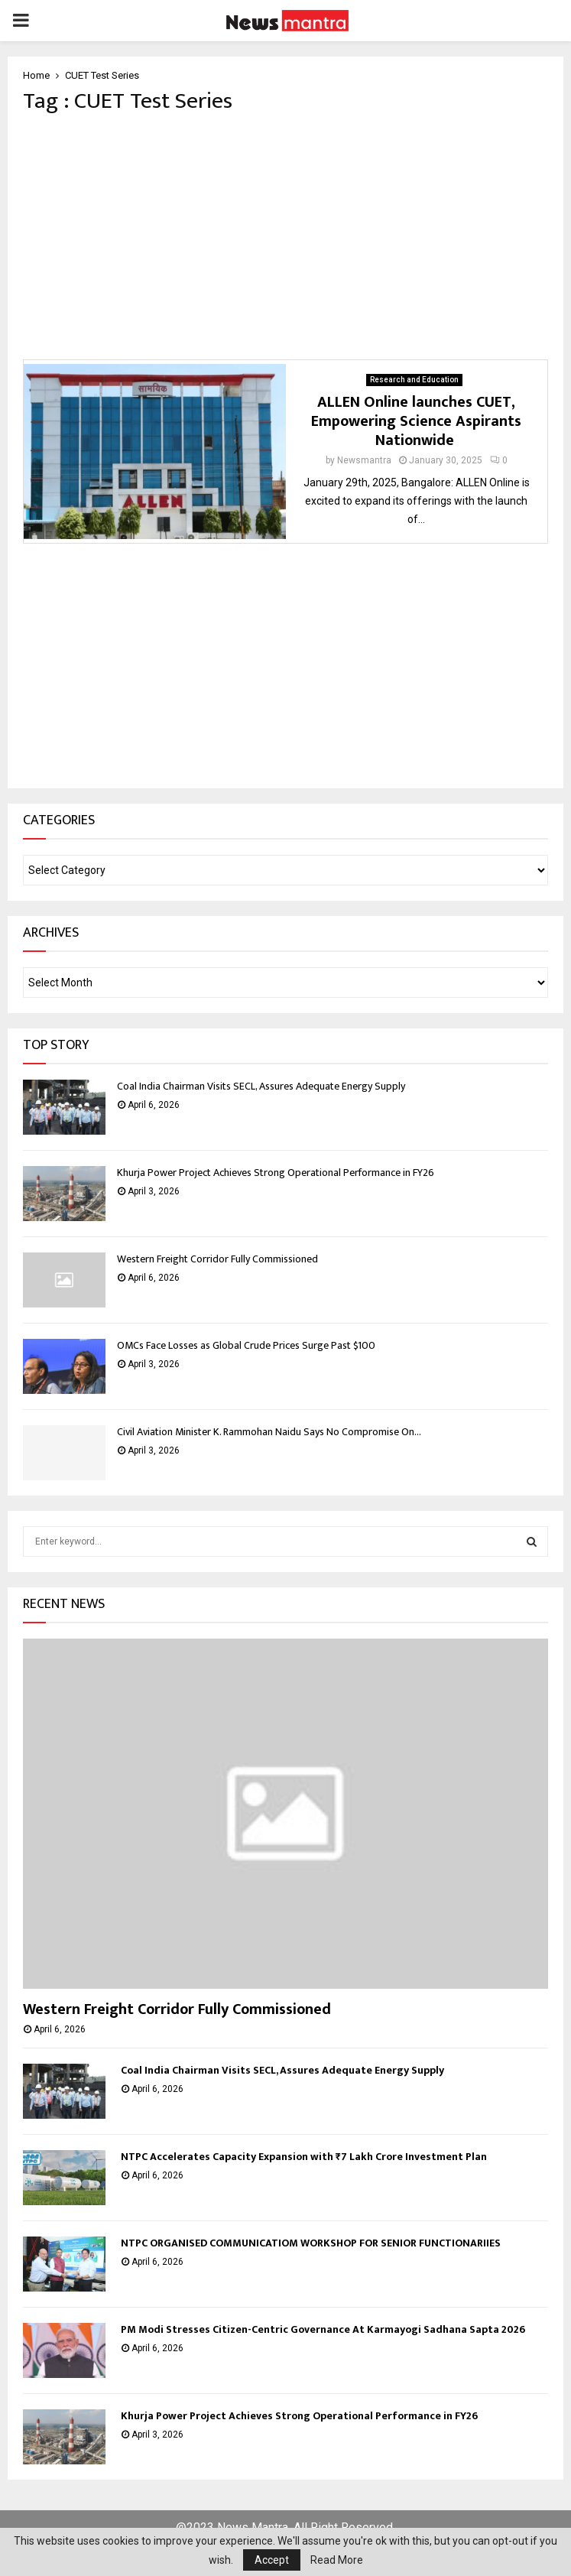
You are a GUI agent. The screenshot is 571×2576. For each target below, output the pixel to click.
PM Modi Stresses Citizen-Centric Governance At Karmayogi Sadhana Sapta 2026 (323, 2329)
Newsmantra (364, 460)
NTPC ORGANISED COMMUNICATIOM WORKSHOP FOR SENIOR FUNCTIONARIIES (311, 2243)
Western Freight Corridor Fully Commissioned (217, 1259)
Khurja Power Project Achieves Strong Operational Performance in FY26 (275, 1172)
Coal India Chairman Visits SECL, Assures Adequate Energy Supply (261, 1086)
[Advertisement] (285, 237)
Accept (272, 2560)
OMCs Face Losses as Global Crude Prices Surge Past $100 (246, 1345)
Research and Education (414, 379)
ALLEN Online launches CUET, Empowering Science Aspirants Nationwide (416, 421)
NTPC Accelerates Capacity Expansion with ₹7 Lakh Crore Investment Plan (304, 2156)
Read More (336, 2560)
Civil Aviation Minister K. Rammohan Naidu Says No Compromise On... (269, 1432)
